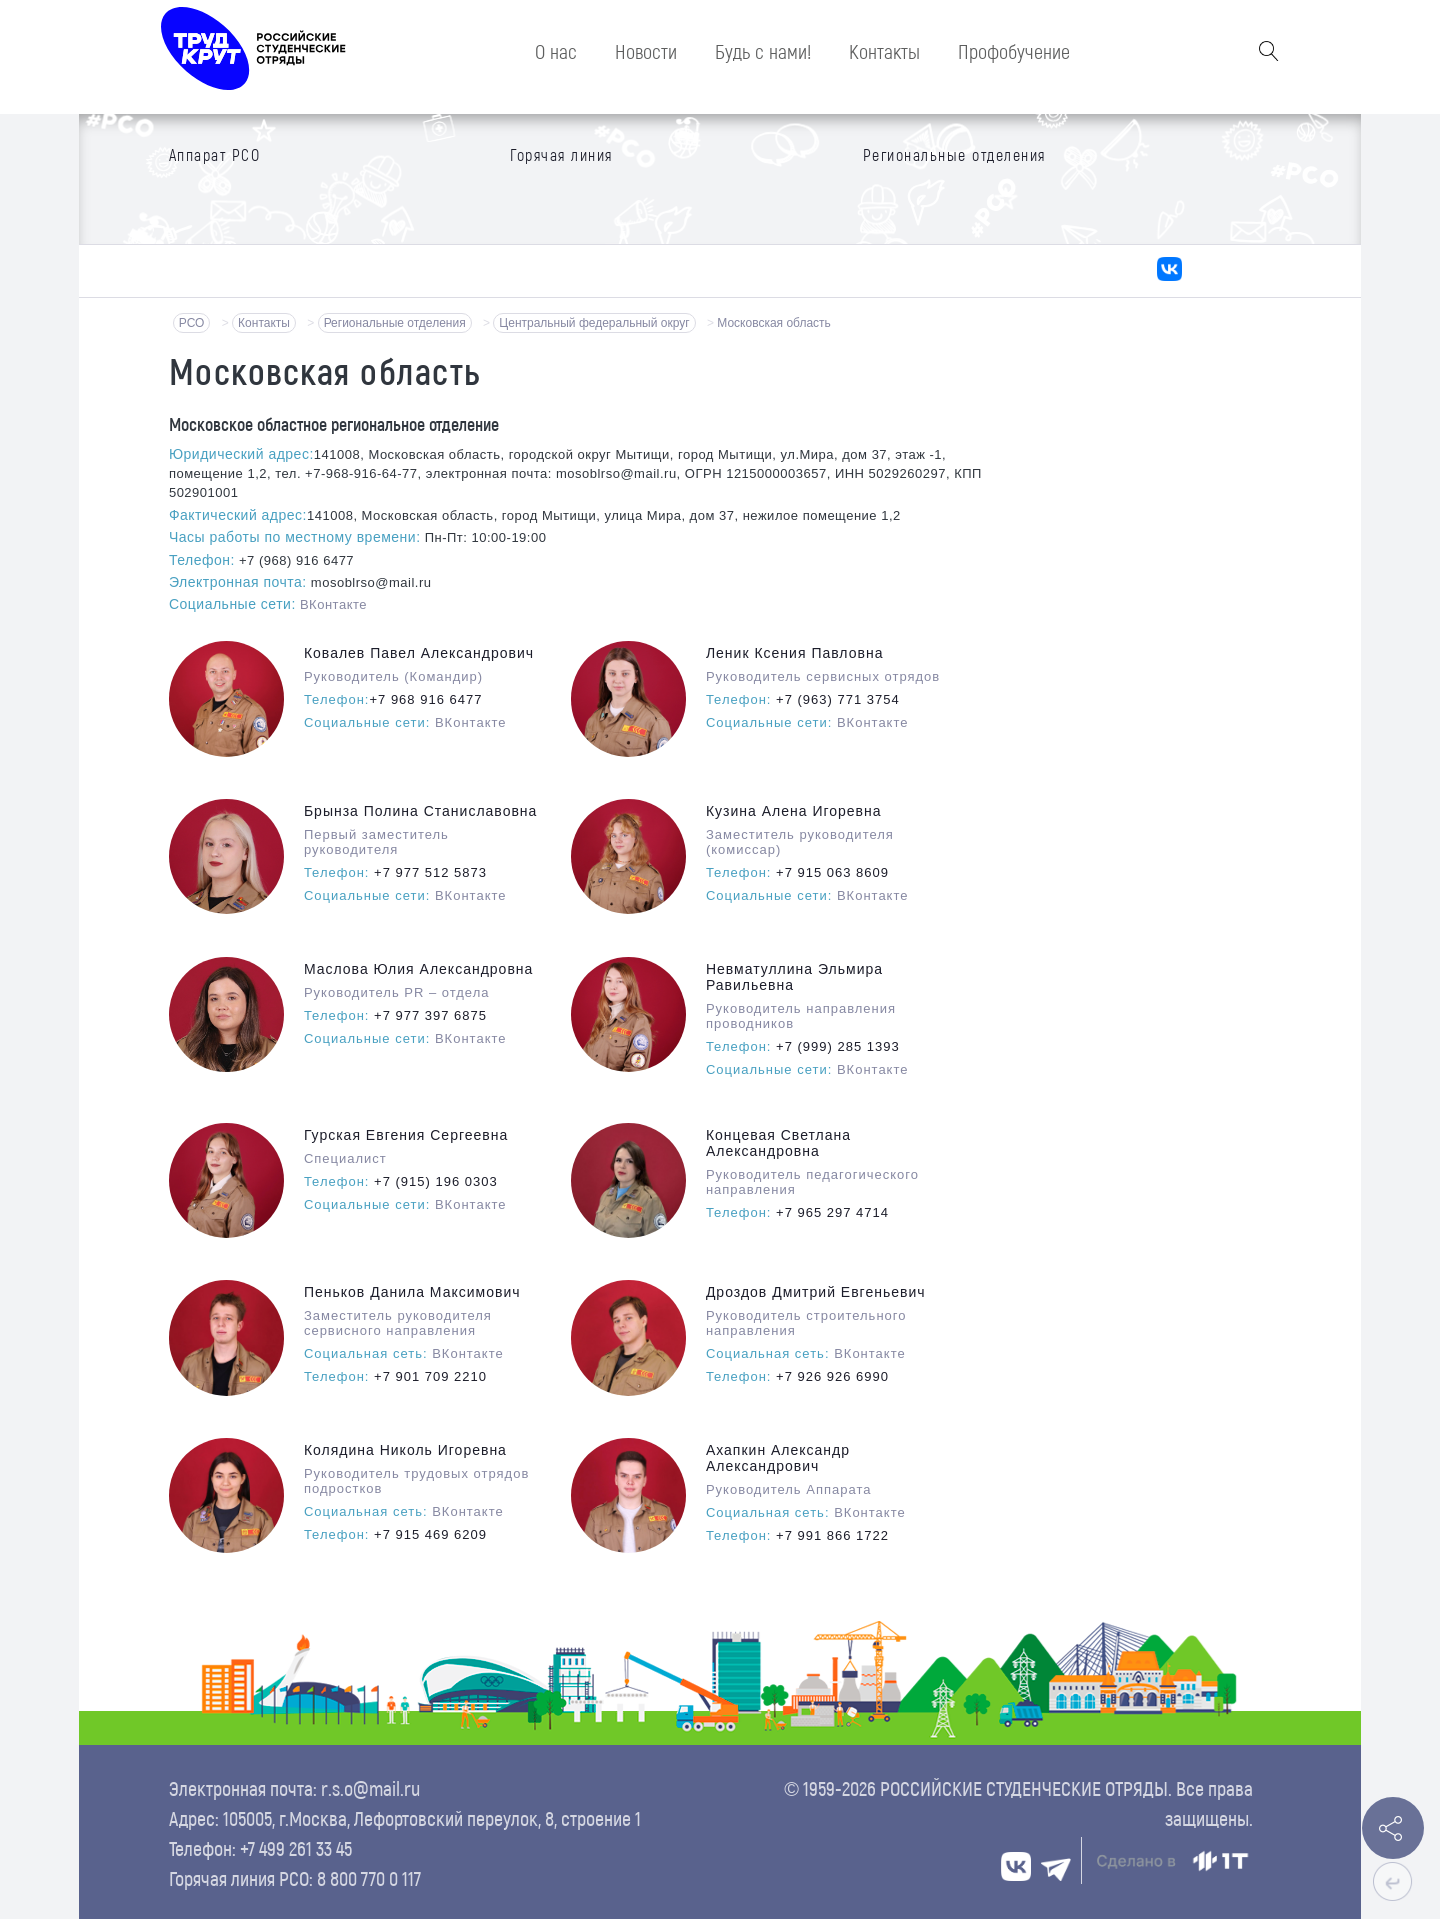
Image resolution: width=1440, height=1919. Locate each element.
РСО (192, 323)
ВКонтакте (333, 604)
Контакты (264, 323)
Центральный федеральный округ (594, 323)
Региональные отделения (395, 323)
